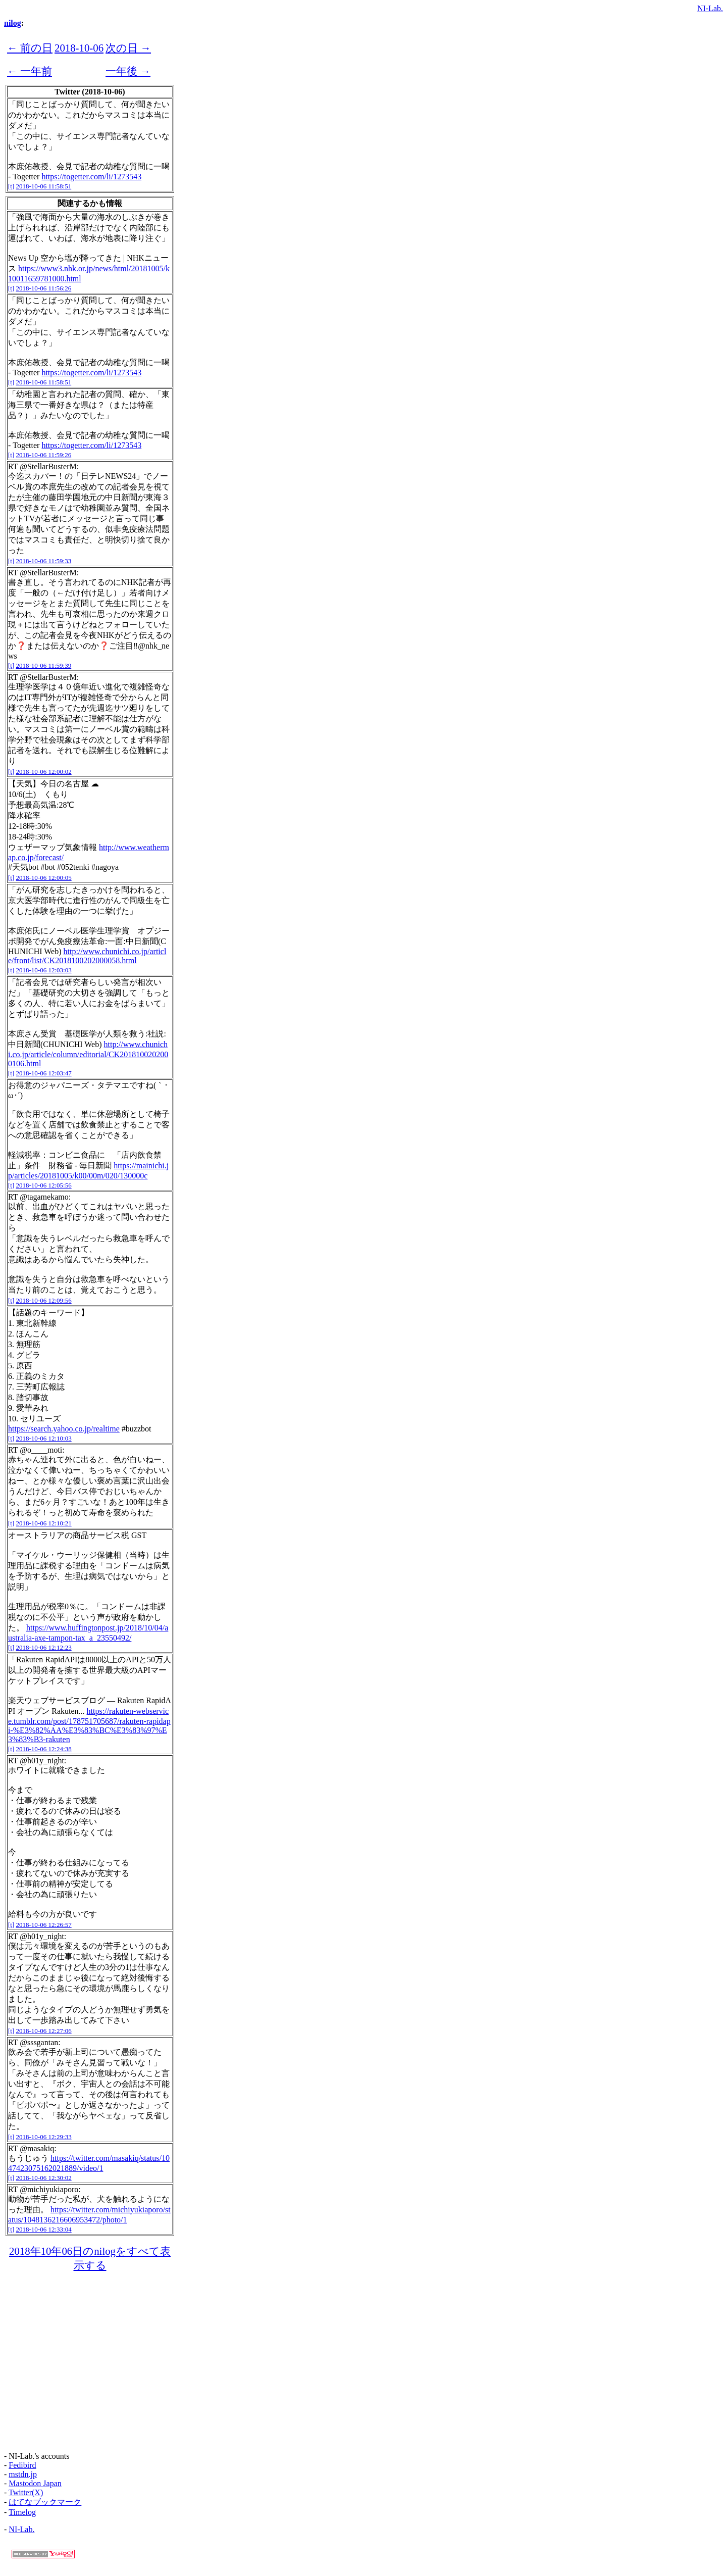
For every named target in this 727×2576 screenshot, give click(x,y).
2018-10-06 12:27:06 (44, 2031)
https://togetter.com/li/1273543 (91, 176)
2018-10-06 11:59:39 (44, 665)
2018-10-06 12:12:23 (44, 1647)
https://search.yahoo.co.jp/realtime (64, 1428)
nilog (12, 23)
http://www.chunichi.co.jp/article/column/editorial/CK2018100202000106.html (88, 1054)
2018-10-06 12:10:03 (44, 1438)
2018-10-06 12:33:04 (44, 2229)
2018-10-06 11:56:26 (44, 288)
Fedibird (22, 2465)
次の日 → (128, 48)
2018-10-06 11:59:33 (44, 561)
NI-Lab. (710, 8)
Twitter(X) (26, 2492)
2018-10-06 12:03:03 (44, 970)
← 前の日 (30, 48)
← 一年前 (29, 71)
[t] (11, 186)
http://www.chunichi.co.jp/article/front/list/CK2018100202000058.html (87, 956)
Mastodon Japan (35, 2483)
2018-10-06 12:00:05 (44, 877)
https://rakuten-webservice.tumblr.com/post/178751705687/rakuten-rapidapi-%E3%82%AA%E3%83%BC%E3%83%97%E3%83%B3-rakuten (89, 1725)
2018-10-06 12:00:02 (44, 771)
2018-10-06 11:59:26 (44, 455)
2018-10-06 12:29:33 (44, 2137)
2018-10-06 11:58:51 (44, 186)
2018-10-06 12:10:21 (44, 1523)
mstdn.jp (23, 2474)
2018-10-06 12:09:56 (44, 1300)
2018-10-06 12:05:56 (44, 1185)
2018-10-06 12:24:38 (44, 1749)
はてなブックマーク (45, 2502)
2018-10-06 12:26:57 (44, 1924)
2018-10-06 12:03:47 (44, 1073)
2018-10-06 (79, 48)
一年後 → (128, 71)
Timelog (22, 2512)
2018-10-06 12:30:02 (44, 2178)
